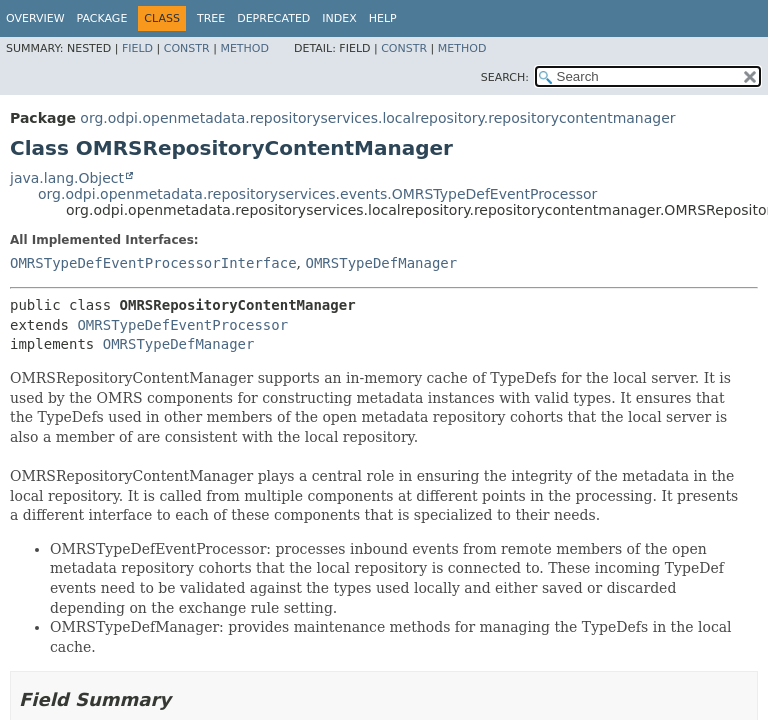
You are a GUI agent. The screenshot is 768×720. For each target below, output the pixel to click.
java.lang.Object (67, 178)
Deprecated (273, 18)
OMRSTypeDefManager (381, 263)
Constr (187, 48)
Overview (35, 18)
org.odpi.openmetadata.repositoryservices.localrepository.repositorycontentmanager (377, 118)
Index (339, 18)
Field (137, 48)
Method (244, 48)
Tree (211, 18)
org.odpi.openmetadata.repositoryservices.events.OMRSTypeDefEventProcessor (317, 194)
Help (383, 18)
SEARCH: (505, 77)
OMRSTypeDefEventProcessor (182, 325)
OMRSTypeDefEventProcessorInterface (153, 263)
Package (102, 18)
